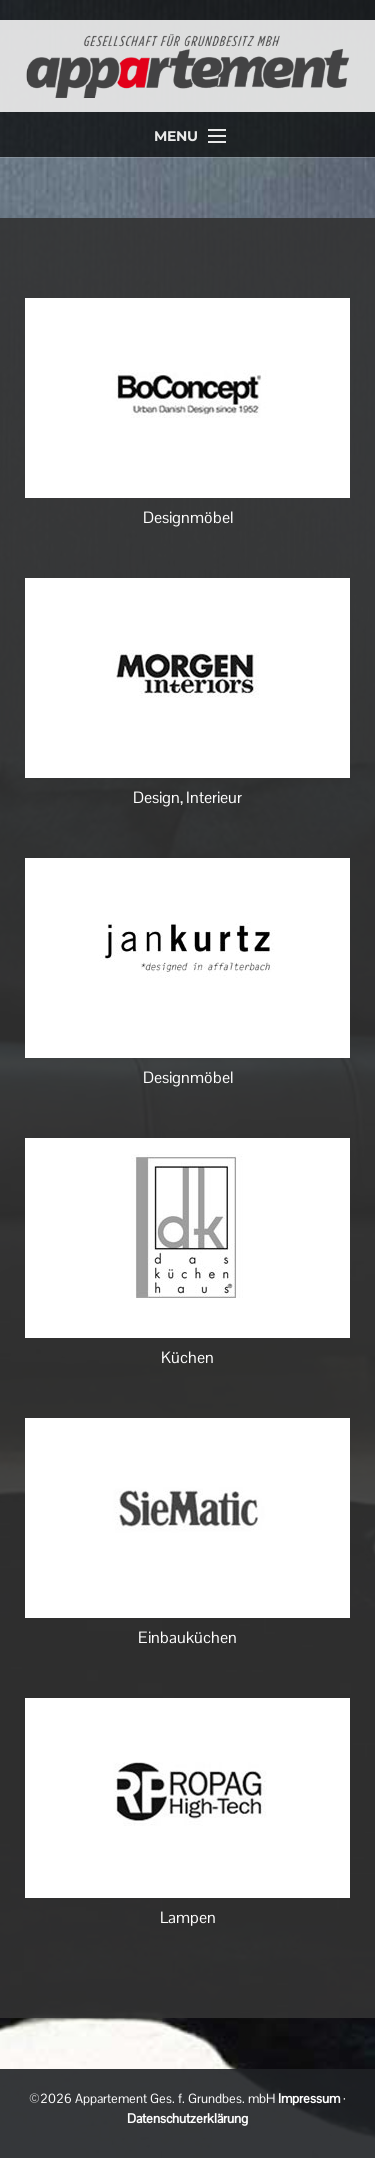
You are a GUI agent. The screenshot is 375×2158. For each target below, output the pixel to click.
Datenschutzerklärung (187, 2118)
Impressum (309, 2098)
